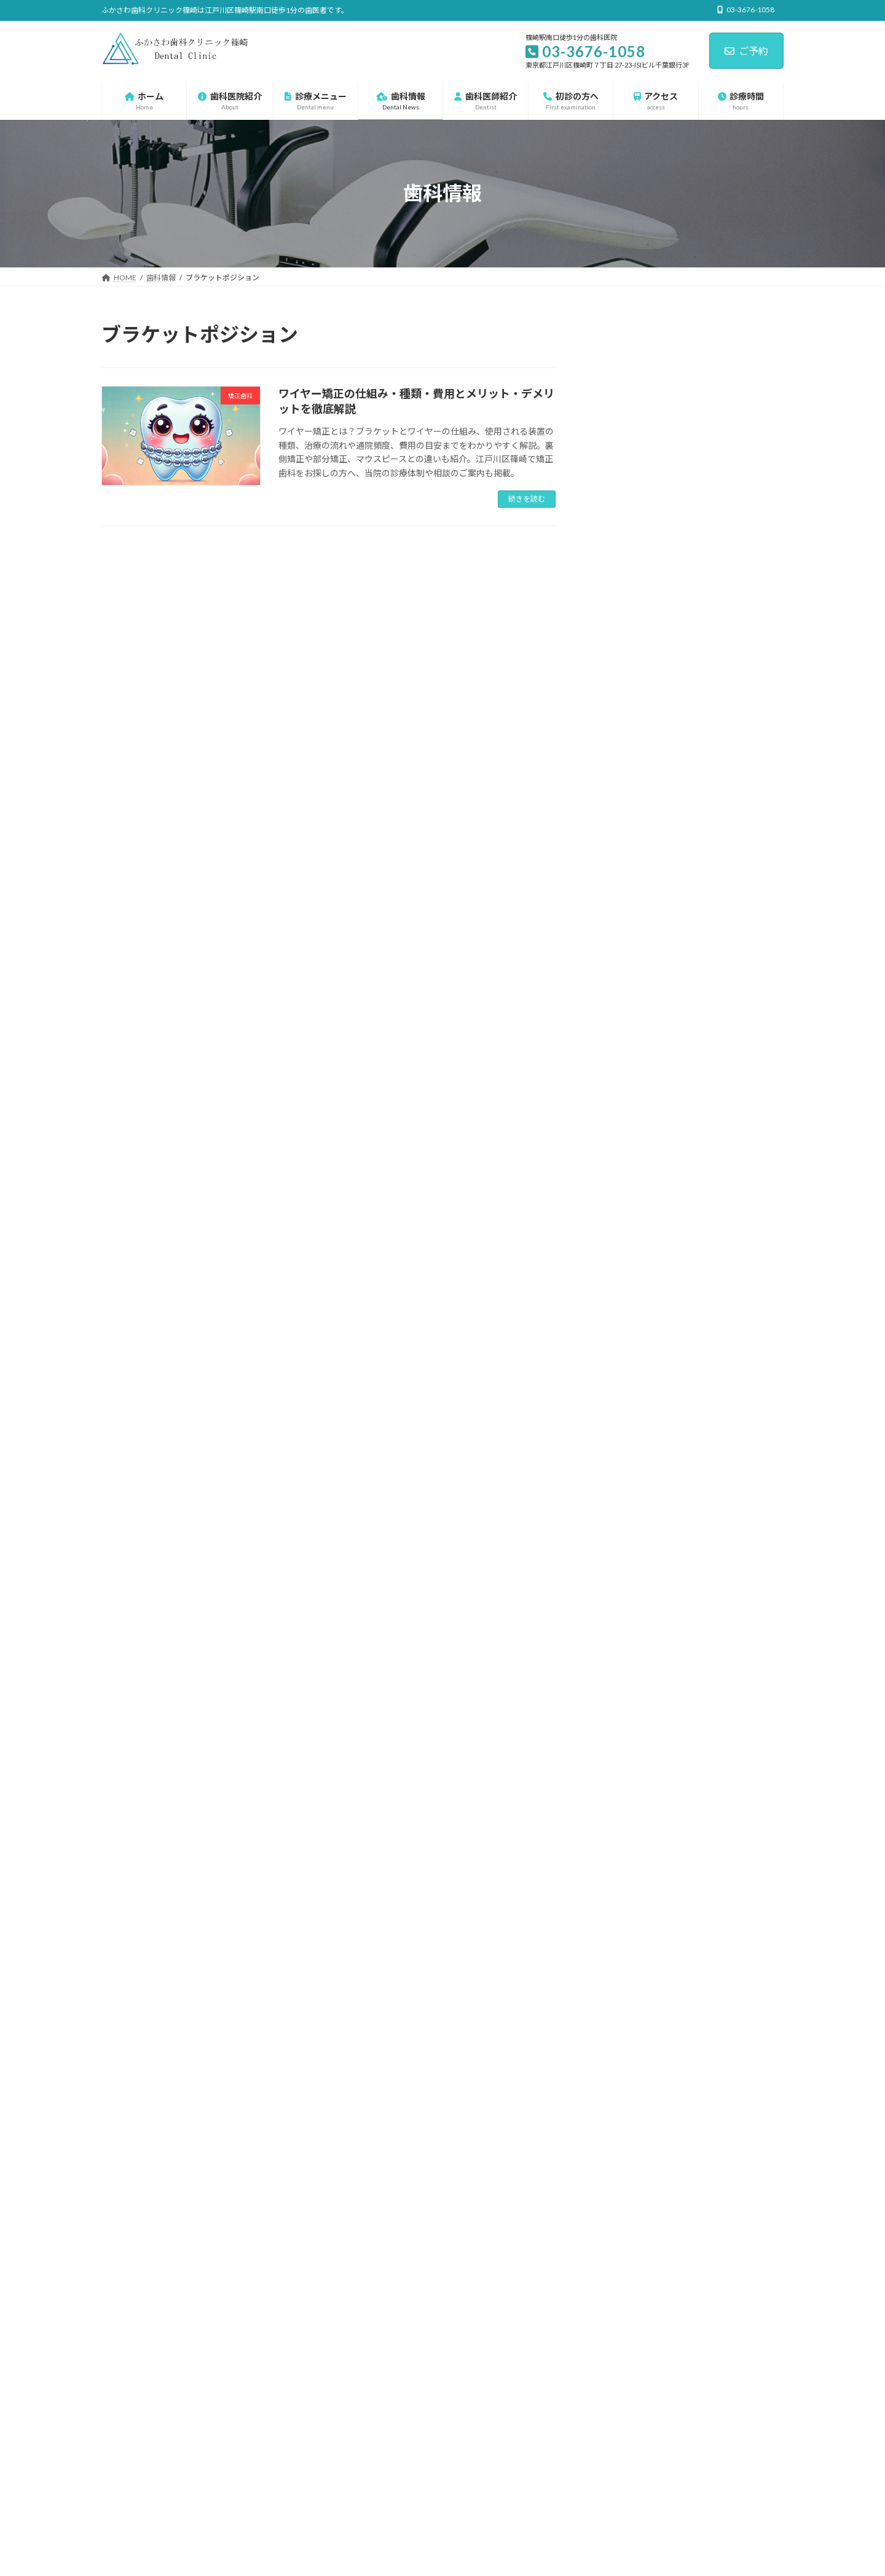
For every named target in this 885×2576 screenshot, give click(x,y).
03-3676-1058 (633, 1995)
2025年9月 (624, 1690)
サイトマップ (233, 2359)
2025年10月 (626, 1665)
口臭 (620, 1249)
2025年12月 (626, 1615)
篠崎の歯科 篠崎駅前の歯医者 (442, 2316)
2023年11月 (626, 1815)
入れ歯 (624, 1224)
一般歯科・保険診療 (650, 1174)
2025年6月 (624, 1740)
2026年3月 (624, 1540)
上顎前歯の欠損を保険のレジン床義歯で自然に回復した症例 (726, 426)
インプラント (637, 1100)
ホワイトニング (642, 1124)
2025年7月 (624, 1715)
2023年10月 (626, 1840)
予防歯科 (629, 1199)
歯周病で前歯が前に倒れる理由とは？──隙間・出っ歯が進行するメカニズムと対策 (726, 986)
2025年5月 (624, 1765)
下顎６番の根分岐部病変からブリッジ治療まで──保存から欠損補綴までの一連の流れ (726, 862)
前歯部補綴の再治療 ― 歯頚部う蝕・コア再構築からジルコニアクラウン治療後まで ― (727, 675)
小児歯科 (629, 1299)
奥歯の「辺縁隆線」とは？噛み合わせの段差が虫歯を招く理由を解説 (726, 551)
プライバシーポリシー (150, 2359)
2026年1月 (624, 1590)
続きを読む (526, 498)
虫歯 (620, 1424)
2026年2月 (624, 1565)
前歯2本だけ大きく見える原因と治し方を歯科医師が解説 (674, 2452)
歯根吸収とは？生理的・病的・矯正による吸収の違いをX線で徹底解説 (726, 924)
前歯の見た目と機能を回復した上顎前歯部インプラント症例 (726, 799)
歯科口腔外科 (637, 1374)
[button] (623, 2170)
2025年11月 (626, 1640)
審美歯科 (629, 1274)
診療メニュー (629, 1074)
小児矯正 (629, 1324)
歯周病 (624, 1349)
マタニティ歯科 (641, 1149)
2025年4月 (624, 1789)
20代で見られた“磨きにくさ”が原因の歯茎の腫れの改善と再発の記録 (724, 613)
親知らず (629, 1449)
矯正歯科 (629, 1399)
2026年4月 (624, 1515)
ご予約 (746, 51)
